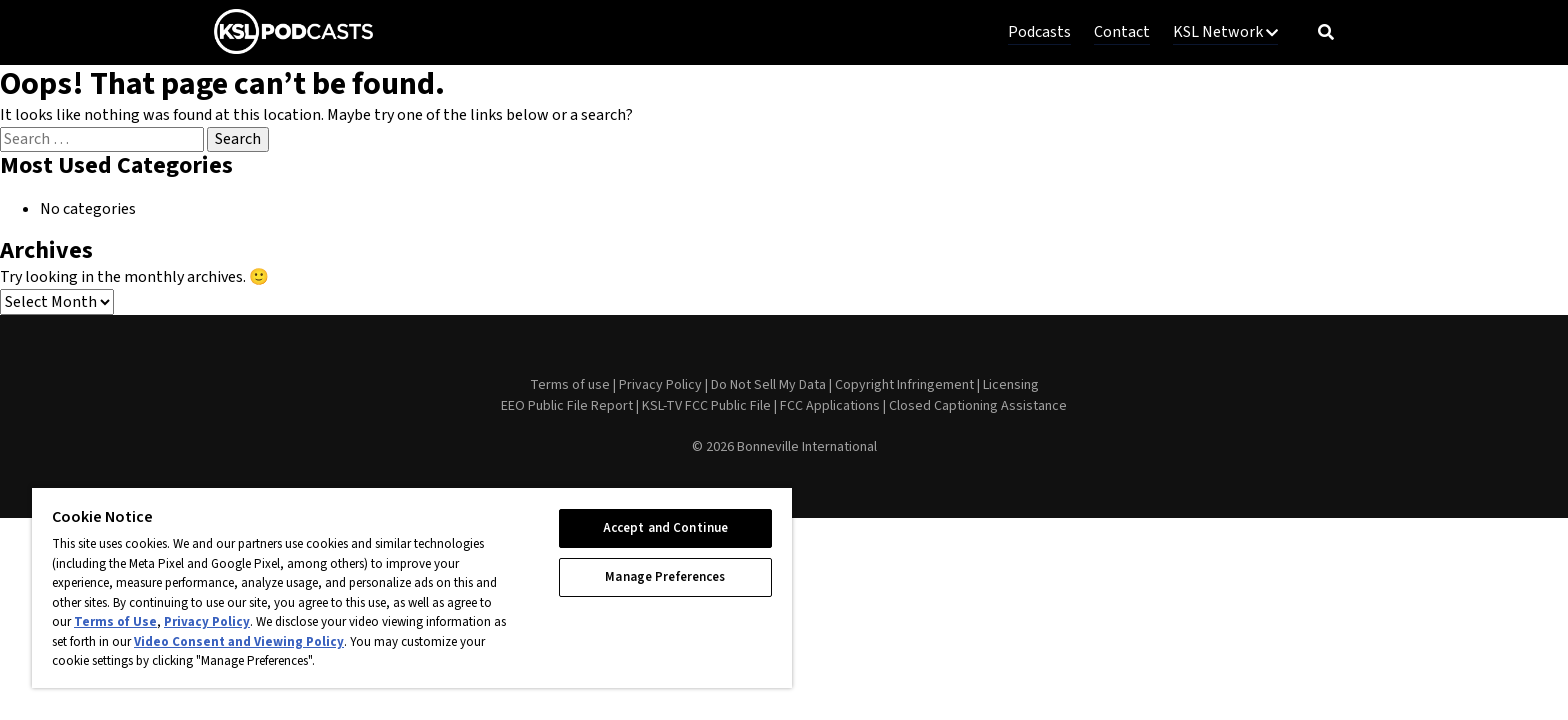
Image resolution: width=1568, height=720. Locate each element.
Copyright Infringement (904, 385)
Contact (1122, 32)
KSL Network (1225, 32)
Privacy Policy (660, 385)
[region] (412, 587)
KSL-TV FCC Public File (706, 406)
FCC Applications (830, 406)
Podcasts (1039, 32)
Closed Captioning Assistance (978, 406)
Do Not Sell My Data (768, 385)
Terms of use (570, 385)
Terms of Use (115, 622)
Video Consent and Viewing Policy (239, 642)
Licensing (1011, 385)
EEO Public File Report (567, 406)
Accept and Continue (665, 528)
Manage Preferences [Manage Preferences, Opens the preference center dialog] (665, 577)
